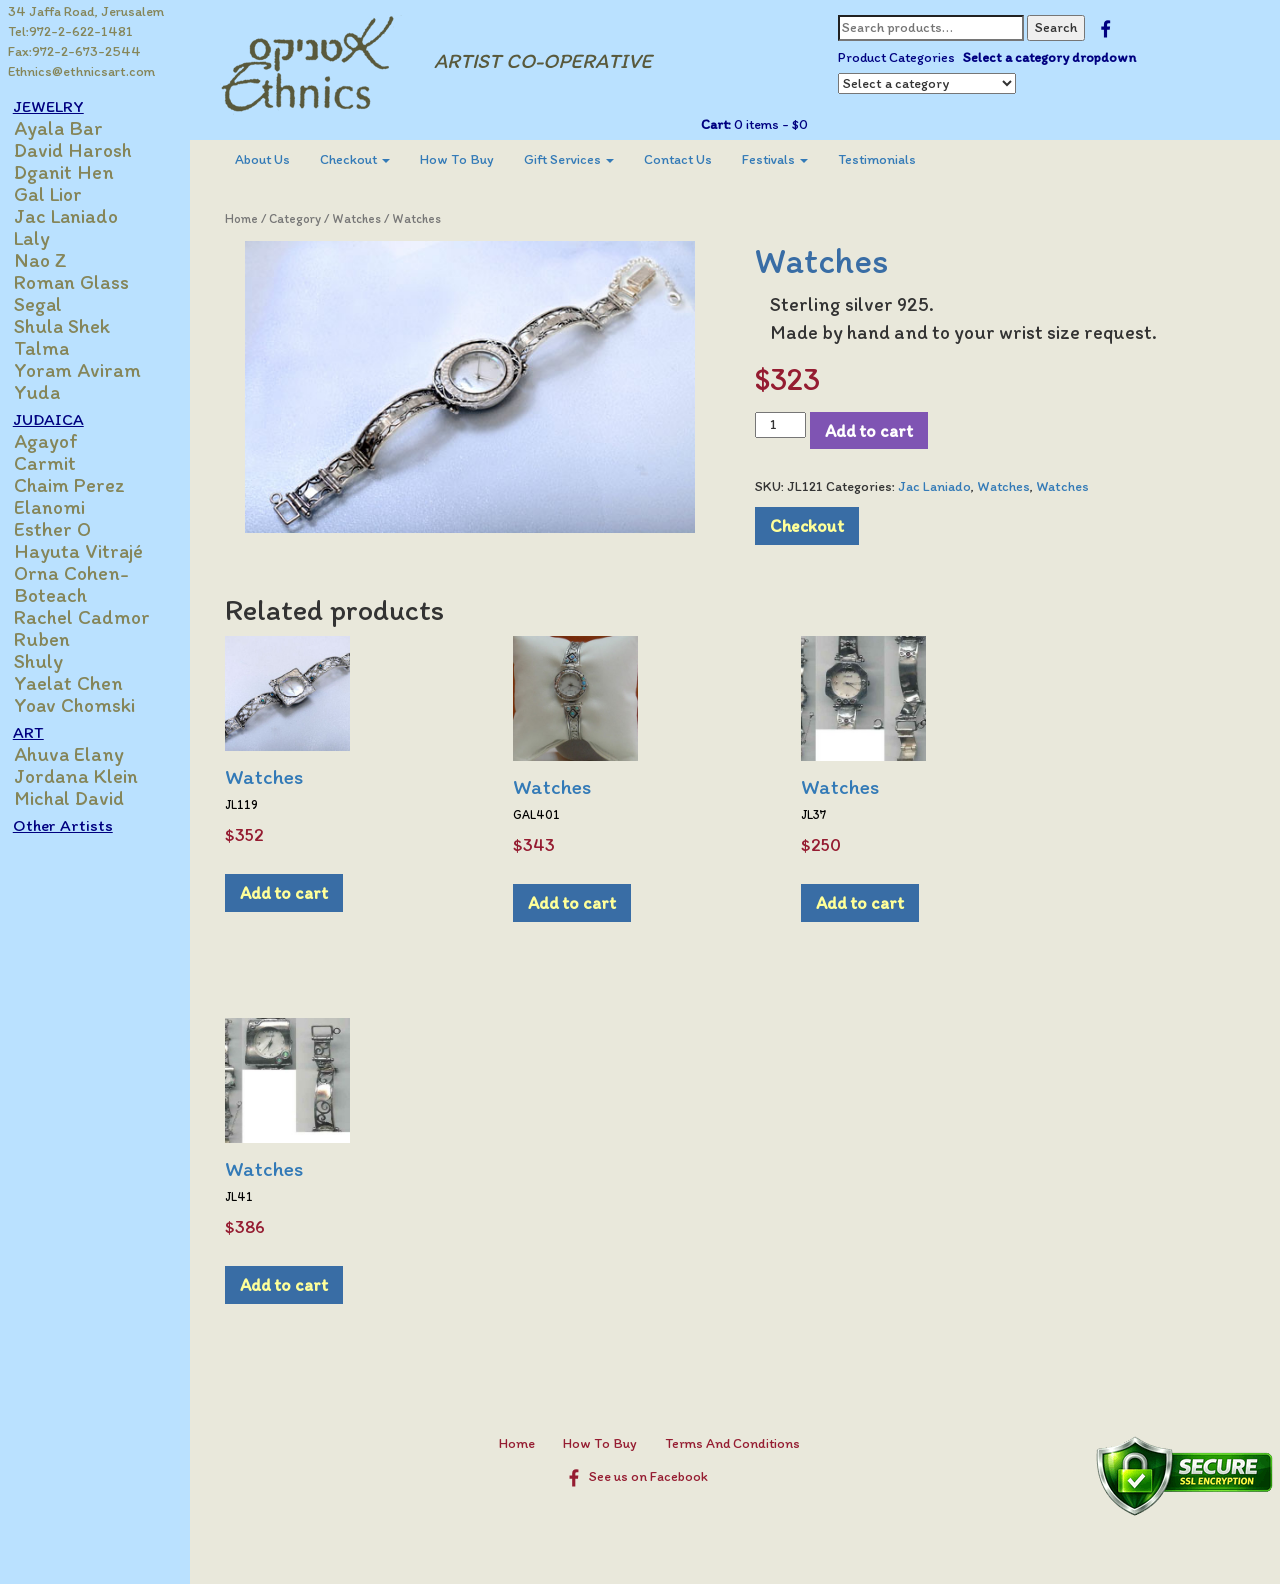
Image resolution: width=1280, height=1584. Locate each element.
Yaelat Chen (79, 683)
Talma (52, 348)
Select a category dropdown (1054, 57)
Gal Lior (59, 194)
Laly (43, 238)
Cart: (721, 124)
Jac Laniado (77, 216)
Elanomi (60, 507)
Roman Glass (82, 282)
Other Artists (74, 825)
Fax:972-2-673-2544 (74, 51)
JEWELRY (59, 106)
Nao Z (51, 260)
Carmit (56, 463)
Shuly (49, 661)
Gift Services (579, 159)
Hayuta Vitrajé (89, 551)
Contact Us (688, 159)
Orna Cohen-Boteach (82, 584)
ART (39, 732)
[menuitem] (272, 160)
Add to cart (874, 430)
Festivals (785, 159)
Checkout (365, 159)
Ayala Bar (69, 128)
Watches (366, 218)
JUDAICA (59, 419)
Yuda (48, 392)
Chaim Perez (80, 485)
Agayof (57, 441)
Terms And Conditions (737, 1443)
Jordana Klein (87, 776)
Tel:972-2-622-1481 (70, 31)
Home (251, 218)
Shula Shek (73, 326)
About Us (272, 159)
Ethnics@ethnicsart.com (81, 71)
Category (305, 218)
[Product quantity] (785, 425)
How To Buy (467, 159)
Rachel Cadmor (93, 617)
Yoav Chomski (85, 705)
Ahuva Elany (80, 754)
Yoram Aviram (88, 370)
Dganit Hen (75, 172)
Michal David (80, 798)
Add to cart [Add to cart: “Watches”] (294, 892)
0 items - (774, 124)
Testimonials (887, 159)
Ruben (53, 639)
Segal (49, 304)
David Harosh (84, 150)
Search (1061, 27)
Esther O (63, 529)
